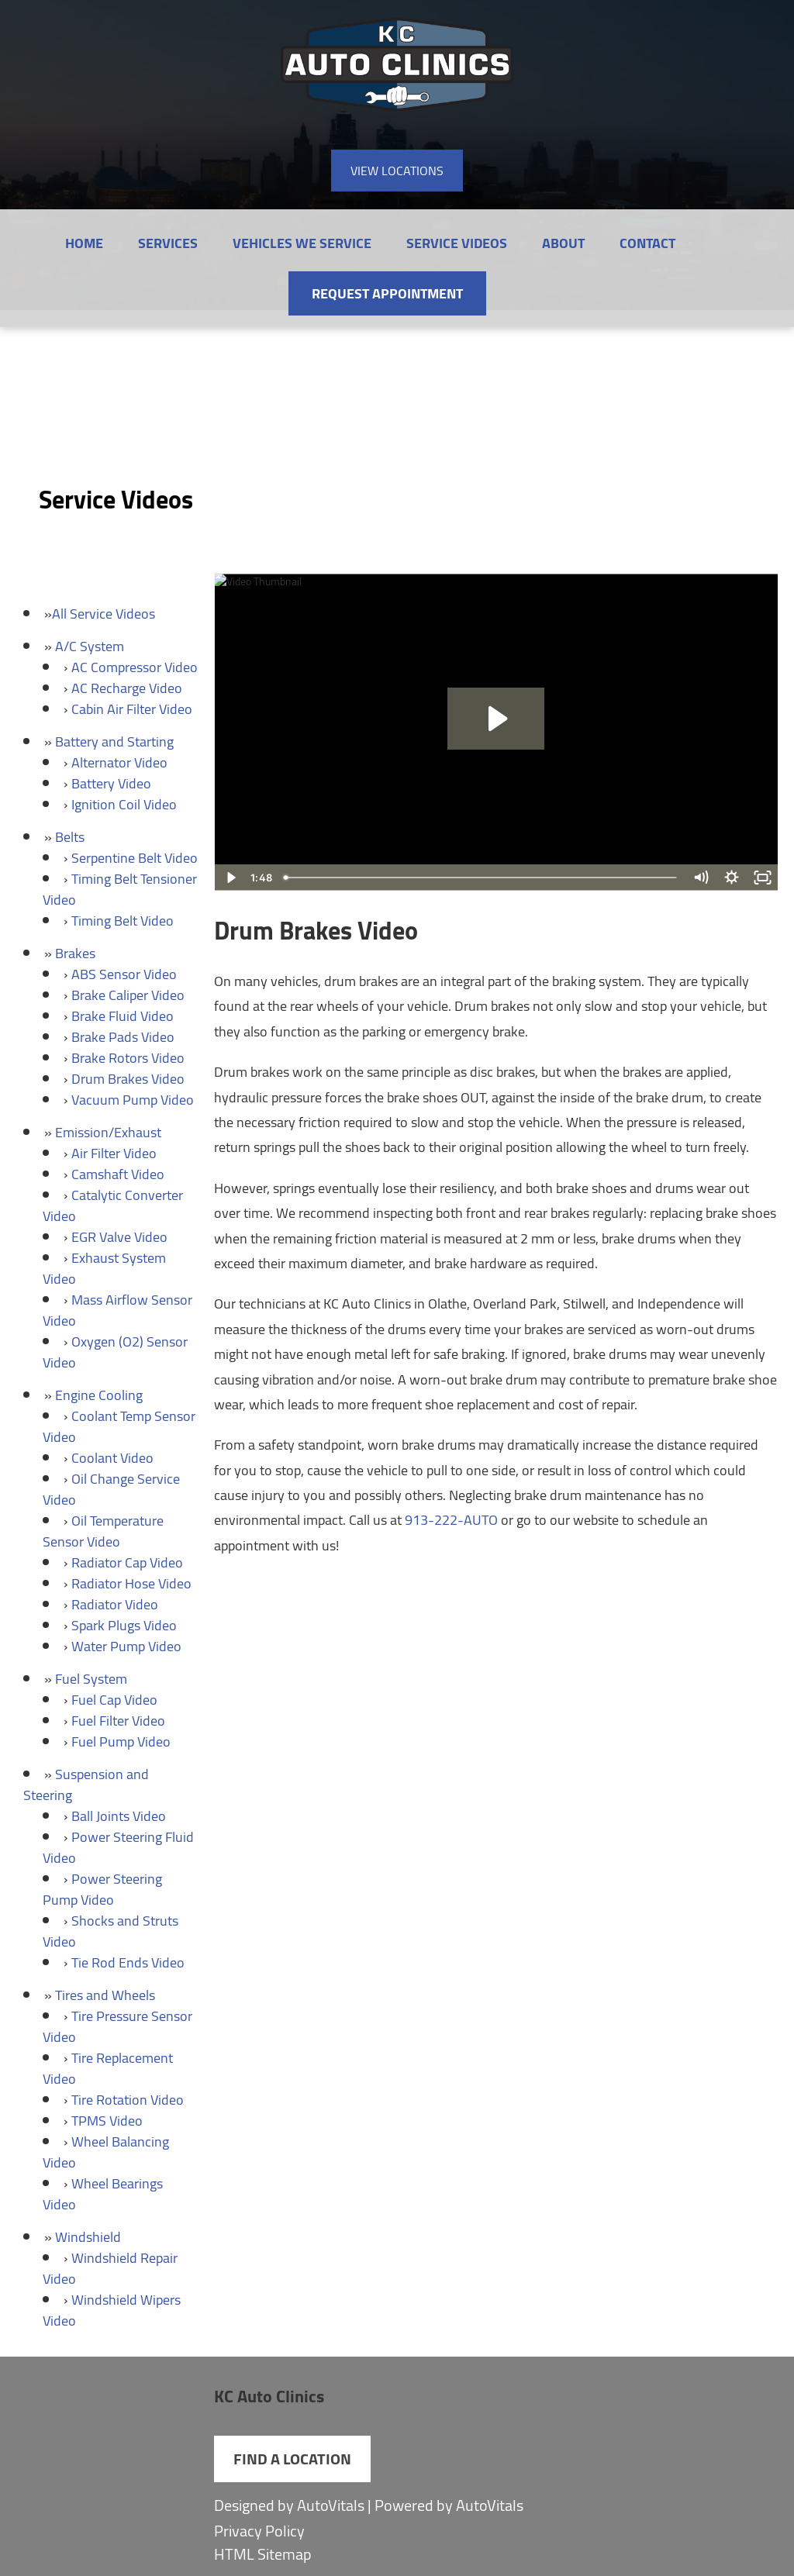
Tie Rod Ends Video (128, 1962)
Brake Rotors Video (128, 1058)
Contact (647, 243)
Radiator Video (114, 1604)
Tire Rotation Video (127, 2099)
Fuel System (91, 1678)
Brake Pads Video (122, 1037)
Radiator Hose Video (131, 1583)
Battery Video (111, 783)
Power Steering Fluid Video (118, 1847)
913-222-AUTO (451, 1520)
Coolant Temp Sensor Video (119, 1426)
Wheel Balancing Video (106, 2152)
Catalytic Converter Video (113, 1205)
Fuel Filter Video (118, 1720)
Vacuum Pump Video (132, 1099)
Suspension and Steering (86, 1784)
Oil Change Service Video (111, 1489)
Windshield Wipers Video (112, 2310)
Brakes (75, 953)
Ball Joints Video (118, 1816)
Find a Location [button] (292, 2458)
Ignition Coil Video (124, 804)
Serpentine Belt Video (134, 858)
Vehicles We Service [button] (302, 243)
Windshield (88, 2237)
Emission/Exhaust (108, 1132)
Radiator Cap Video (127, 1562)
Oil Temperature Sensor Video (103, 1531)
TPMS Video (107, 2120)
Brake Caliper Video (128, 995)
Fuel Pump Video (121, 1741)
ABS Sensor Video (124, 974)
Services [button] (168, 243)
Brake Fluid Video (122, 1016)
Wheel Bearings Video (103, 2194)
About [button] (563, 243)
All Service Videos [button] (103, 613)
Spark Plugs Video (124, 1625)
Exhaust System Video (104, 1268)
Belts (70, 837)
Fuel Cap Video (114, 1699)
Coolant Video (112, 1458)
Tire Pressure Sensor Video (117, 2026)
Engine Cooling (99, 1395)
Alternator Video (119, 762)
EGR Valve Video (119, 1237)
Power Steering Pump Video (102, 1889)
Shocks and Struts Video (110, 1931)
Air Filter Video (114, 1153)
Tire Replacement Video (108, 2068)
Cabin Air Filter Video (131, 709)
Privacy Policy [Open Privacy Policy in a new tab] (259, 2531)
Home (84, 243)
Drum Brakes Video (128, 1078)
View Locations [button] (397, 170)
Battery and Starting (114, 741)
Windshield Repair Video (110, 2268)
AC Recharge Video (126, 688)
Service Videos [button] (456, 243)
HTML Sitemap (263, 2554)
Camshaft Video (117, 1174)
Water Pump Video (126, 1646)
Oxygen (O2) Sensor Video (115, 1352)
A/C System (89, 646)
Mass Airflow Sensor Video (117, 1310)
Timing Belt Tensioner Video (120, 889)
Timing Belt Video (122, 920)
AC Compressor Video (134, 667)
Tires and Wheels (105, 1995)
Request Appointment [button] (387, 293)
